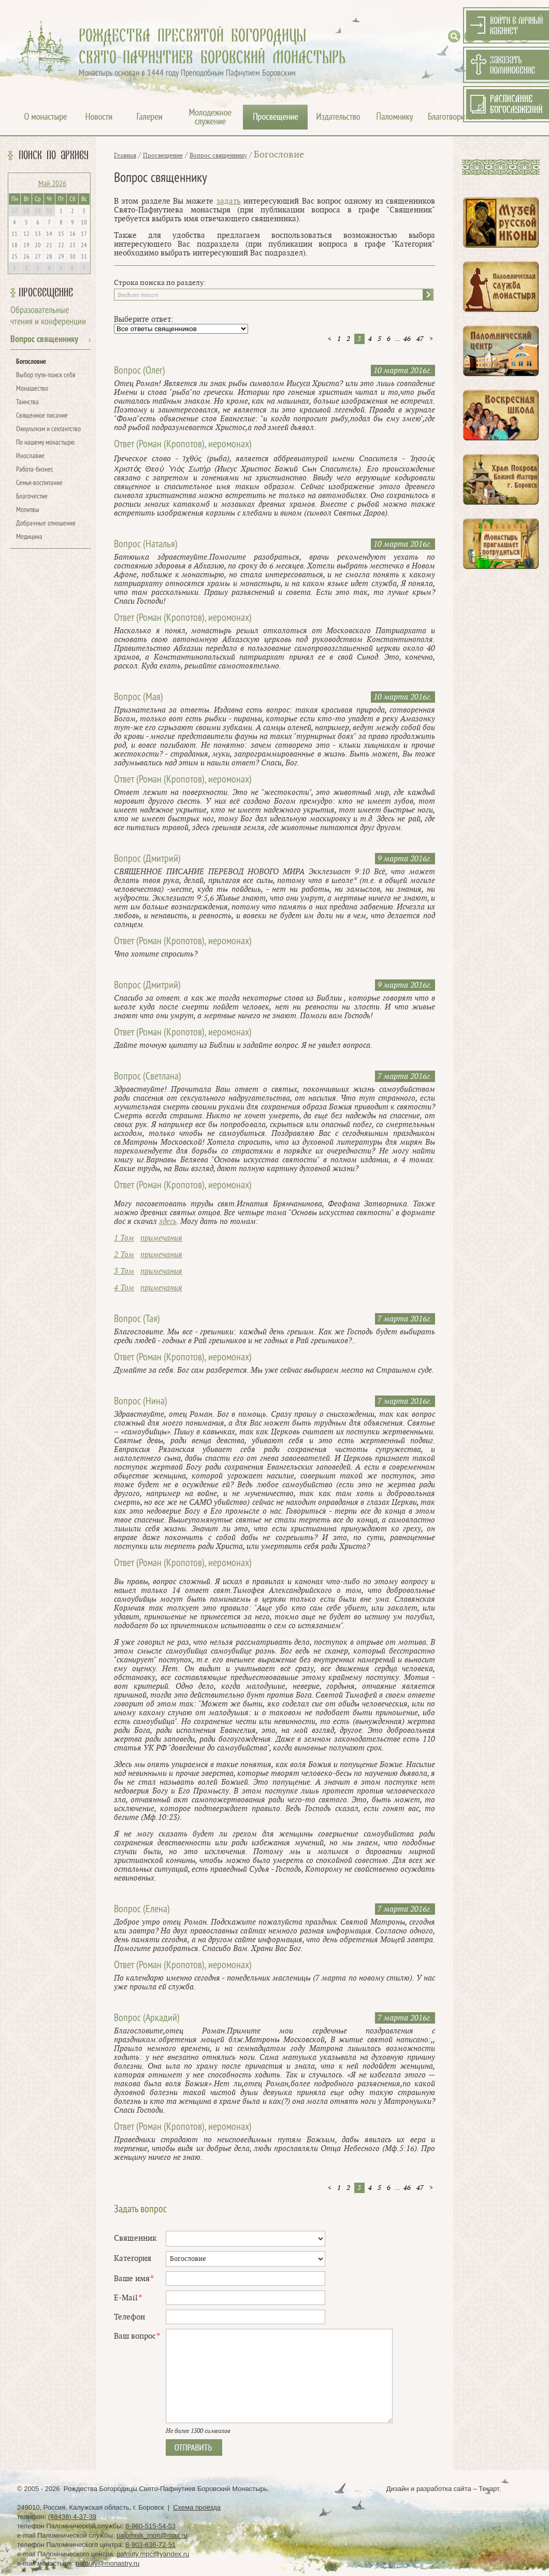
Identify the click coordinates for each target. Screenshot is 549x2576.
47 (420, 339)
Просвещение (46, 293)
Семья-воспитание (39, 483)
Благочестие (32, 496)
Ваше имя (133, 2278)
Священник (135, 2238)
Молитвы (27, 510)
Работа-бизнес (34, 469)
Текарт (489, 2489)
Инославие (30, 456)
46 (407, 339)
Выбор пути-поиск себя (45, 375)
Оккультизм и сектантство (48, 429)
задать (228, 201)
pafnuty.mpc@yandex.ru (153, 2554)
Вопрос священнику (44, 339)
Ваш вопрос (137, 2336)
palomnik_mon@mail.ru (152, 2535)
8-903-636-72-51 (150, 2545)
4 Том (124, 1288)
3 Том (124, 1271)
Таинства (27, 402)
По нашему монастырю (45, 442)
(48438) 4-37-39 (72, 2517)
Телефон (129, 2317)
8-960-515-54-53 (150, 2526)
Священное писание (42, 415)
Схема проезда (197, 2507)
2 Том (124, 1254)
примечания (161, 1238)
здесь (168, 1221)
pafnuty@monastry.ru (108, 2563)
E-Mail (127, 2298)
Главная (125, 155)
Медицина (29, 537)
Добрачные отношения (45, 523)
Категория (132, 2258)
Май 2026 (52, 184)
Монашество (32, 389)
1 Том (124, 1238)
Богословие (31, 362)
